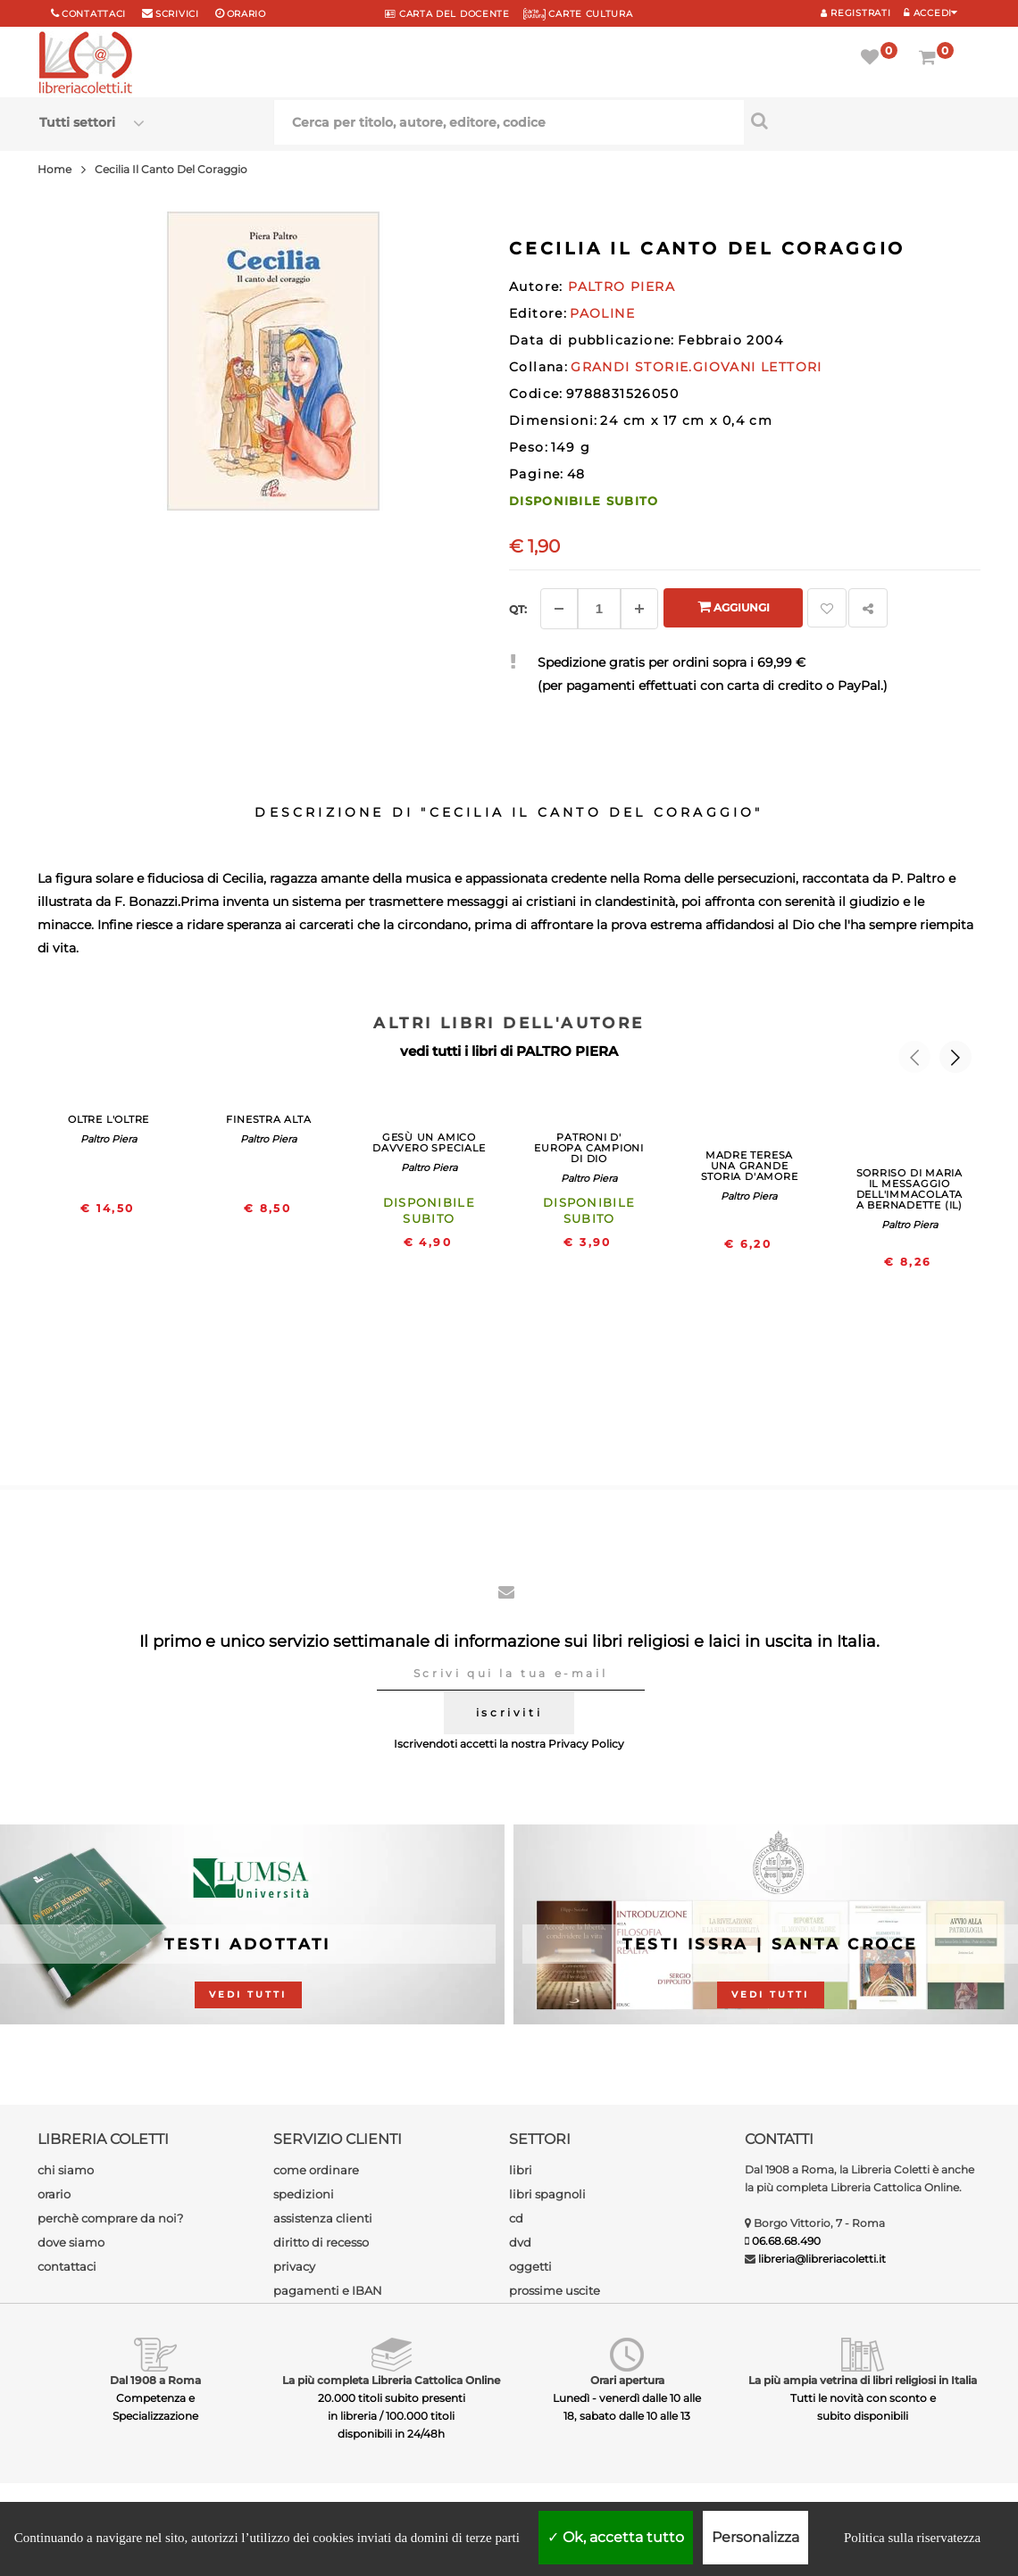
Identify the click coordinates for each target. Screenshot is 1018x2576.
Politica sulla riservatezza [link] (912, 2537)
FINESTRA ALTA (268, 1119)
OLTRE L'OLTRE (108, 1119)
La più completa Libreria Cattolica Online (391, 2380)
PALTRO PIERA (567, 1051)
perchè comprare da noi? (110, 2218)
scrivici (177, 14)
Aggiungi (733, 606)
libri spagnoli (547, 2194)
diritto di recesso (321, 2242)
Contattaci (94, 14)
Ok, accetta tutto (615, 2537)
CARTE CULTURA (578, 14)
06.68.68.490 (786, 2241)
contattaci (67, 2266)
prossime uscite (554, 2290)
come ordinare (316, 2170)
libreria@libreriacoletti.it (822, 2258)
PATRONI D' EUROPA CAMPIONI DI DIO (589, 1148)
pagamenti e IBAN (327, 2290)
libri (520, 2170)
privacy (294, 2266)
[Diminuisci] (559, 608)
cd (516, 2218)
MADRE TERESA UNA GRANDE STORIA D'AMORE (749, 1166)
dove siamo (71, 2242)
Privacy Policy (586, 1743)
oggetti (530, 2266)
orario (246, 14)
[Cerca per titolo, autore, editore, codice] (861, 120)
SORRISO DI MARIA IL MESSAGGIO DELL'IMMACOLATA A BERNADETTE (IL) (910, 1189)
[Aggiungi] (639, 608)
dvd (520, 2242)
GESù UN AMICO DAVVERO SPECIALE (428, 1142)
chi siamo (66, 2170)
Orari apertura (627, 2380)
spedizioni (303, 2194)
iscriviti (509, 1712)
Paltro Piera (108, 1139)
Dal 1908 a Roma (155, 2380)
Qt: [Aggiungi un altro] (518, 609)
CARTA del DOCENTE (447, 14)
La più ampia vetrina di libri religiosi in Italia (862, 2380)
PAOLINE (602, 313)
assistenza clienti (322, 2218)
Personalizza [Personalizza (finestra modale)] (755, 2537)
